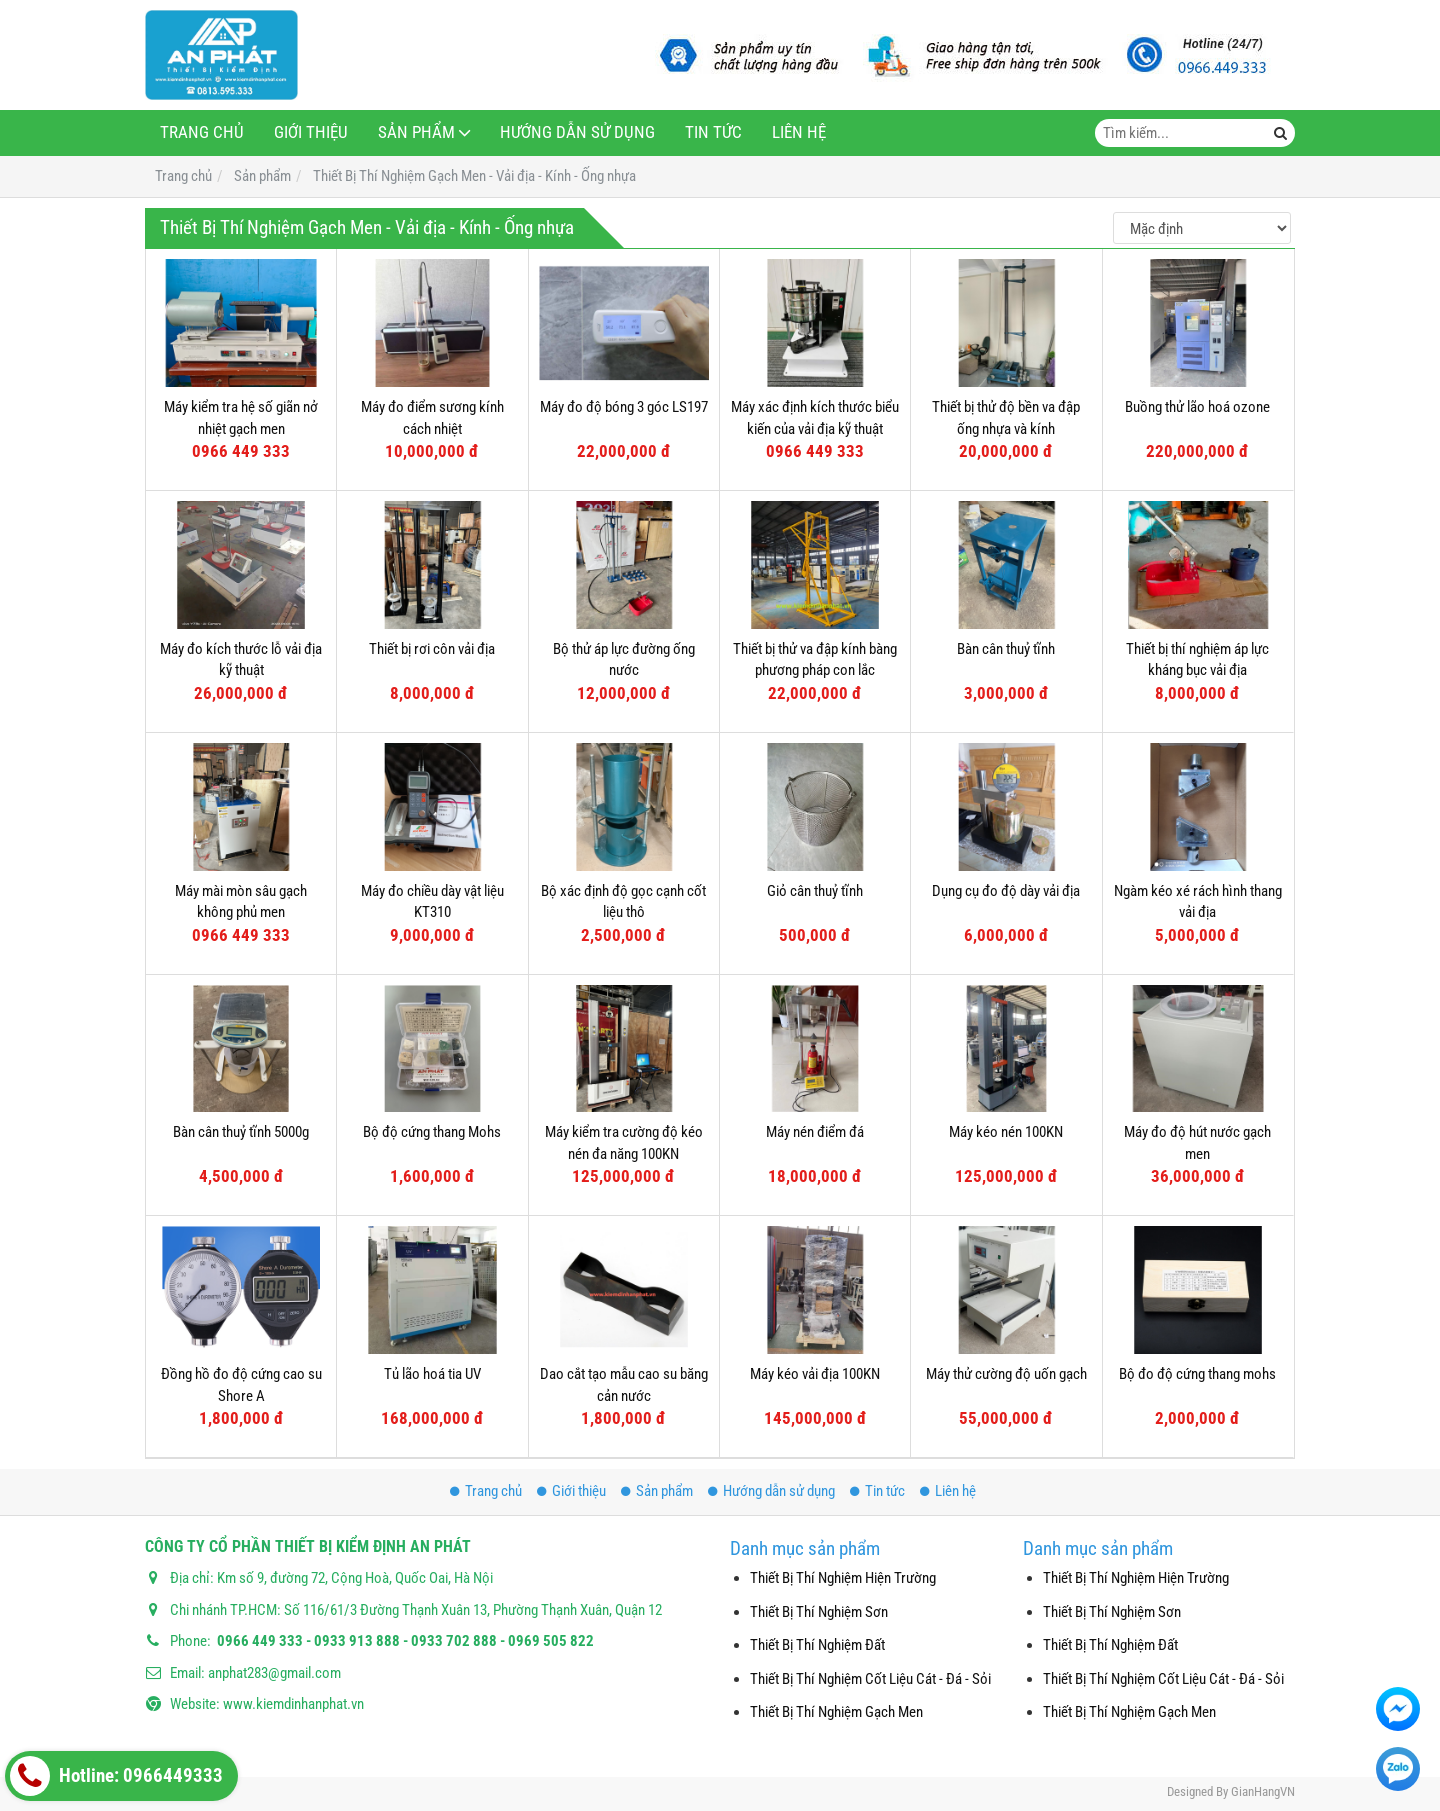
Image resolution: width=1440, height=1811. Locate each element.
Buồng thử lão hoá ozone (1197, 407)
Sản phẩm (416, 132)
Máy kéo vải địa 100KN (815, 1374)
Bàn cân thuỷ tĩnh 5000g (241, 1132)
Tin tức (713, 132)
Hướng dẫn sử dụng (577, 132)
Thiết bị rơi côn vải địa (432, 649)
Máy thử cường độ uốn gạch (1006, 1374)
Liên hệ (799, 132)
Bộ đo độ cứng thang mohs (1197, 1374)
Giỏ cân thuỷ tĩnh (815, 891)
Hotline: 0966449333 (116, 1776)
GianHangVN (1263, 1791)
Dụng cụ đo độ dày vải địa (1006, 891)
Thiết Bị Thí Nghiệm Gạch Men (836, 1712)
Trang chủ (202, 132)
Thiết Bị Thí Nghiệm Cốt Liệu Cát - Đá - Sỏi (870, 1679)
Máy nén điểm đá (815, 1132)
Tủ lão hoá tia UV (432, 1374)
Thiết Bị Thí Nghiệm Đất (817, 1645)
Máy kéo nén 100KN (1006, 1132)
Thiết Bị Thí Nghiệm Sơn (819, 1612)
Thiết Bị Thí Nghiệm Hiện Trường (843, 1578)
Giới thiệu (311, 132)
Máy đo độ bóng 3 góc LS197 (624, 407)
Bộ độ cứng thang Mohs (432, 1132)
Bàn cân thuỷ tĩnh (1006, 649)
